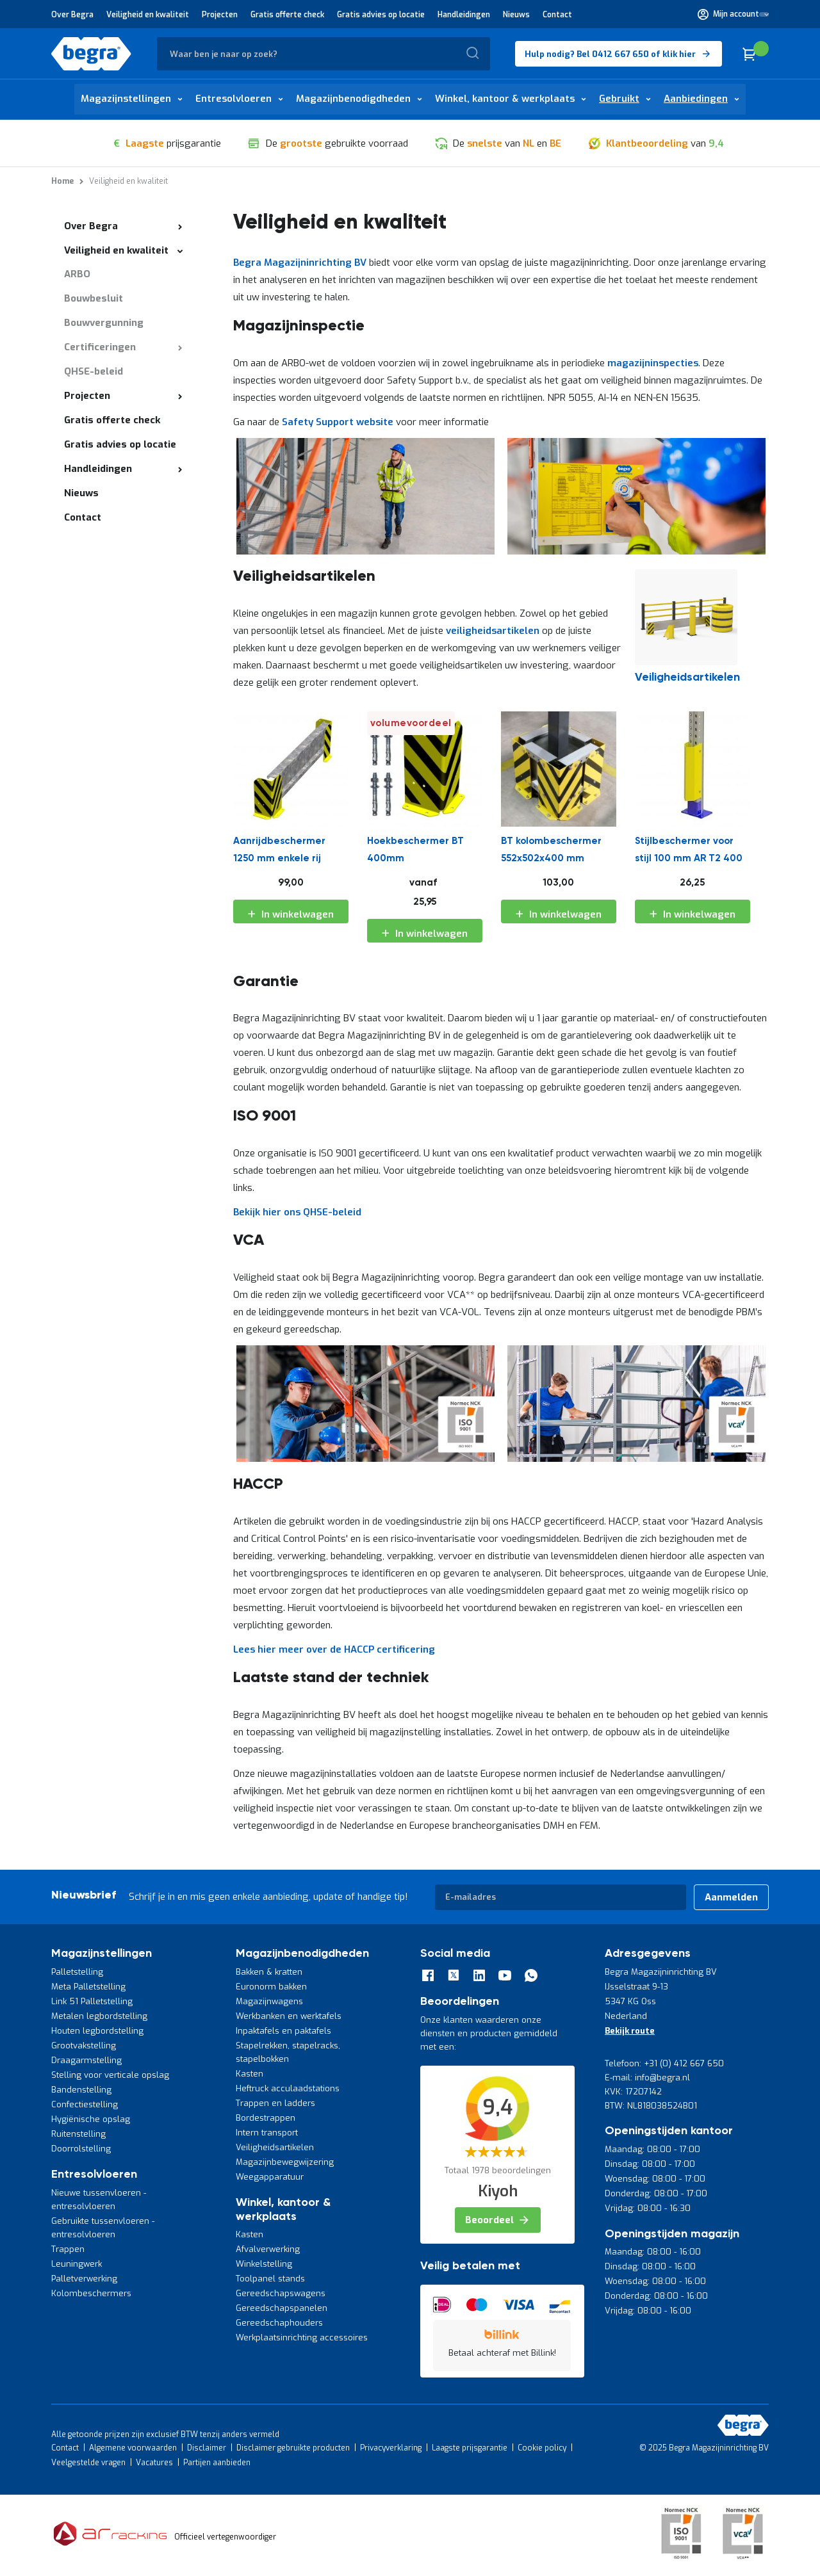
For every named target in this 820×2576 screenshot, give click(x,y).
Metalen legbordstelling (99, 2016)
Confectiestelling (84, 2104)
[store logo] (91, 53)
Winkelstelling (264, 2263)
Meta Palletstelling (88, 1986)
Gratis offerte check (287, 15)
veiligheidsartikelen (494, 631)
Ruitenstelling (78, 2133)
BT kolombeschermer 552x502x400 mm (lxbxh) (551, 852)
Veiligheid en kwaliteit (147, 15)
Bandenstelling (81, 2089)
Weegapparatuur (270, 2176)
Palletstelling (77, 1971)
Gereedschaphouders (279, 2322)
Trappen (68, 2249)
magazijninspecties (652, 363)
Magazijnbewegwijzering (285, 2162)
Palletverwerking (84, 2278)
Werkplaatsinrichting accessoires (302, 2337)
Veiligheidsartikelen (275, 2147)
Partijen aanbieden (216, 2462)
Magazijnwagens (269, 2001)
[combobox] (323, 53)
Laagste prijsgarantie (469, 2447)
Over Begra (72, 15)
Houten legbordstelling (97, 2030)
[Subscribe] (731, 1897)
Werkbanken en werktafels (288, 2016)
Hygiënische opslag (90, 2119)
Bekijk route (630, 2030)
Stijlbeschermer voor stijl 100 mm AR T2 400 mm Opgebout (688, 852)
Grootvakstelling (83, 2045)
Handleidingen (464, 15)
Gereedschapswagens (280, 2293)
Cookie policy (542, 2447)
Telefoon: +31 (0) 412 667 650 (664, 2063)
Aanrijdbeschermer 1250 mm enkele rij (279, 850)
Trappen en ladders (275, 2103)
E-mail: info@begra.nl (647, 2077)
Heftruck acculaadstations (288, 2088)
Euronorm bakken (271, 1986)
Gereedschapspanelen (281, 2308)
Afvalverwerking (268, 2249)
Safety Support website (337, 422)
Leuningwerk (76, 2263)
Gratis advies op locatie (381, 15)
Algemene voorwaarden (133, 2447)
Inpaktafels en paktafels (283, 2030)
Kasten (249, 2073)
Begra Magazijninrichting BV (299, 263)
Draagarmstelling (86, 2060)
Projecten (220, 15)
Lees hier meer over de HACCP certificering (334, 1649)
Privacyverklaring (391, 2447)
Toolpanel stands (270, 2278)
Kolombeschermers (91, 2293)
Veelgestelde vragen (88, 2462)
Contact (557, 15)
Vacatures (154, 2462)
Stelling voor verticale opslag (110, 2075)
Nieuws (516, 15)
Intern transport (267, 2132)
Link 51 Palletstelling (92, 2001)
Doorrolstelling (81, 2148)
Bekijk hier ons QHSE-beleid (297, 1212)
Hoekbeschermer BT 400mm (415, 850)
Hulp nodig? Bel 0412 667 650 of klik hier (610, 54)
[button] (733, 14)
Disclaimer (206, 2447)
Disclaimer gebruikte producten (293, 2447)
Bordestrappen (265, 2117)
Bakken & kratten (269, 1971)
